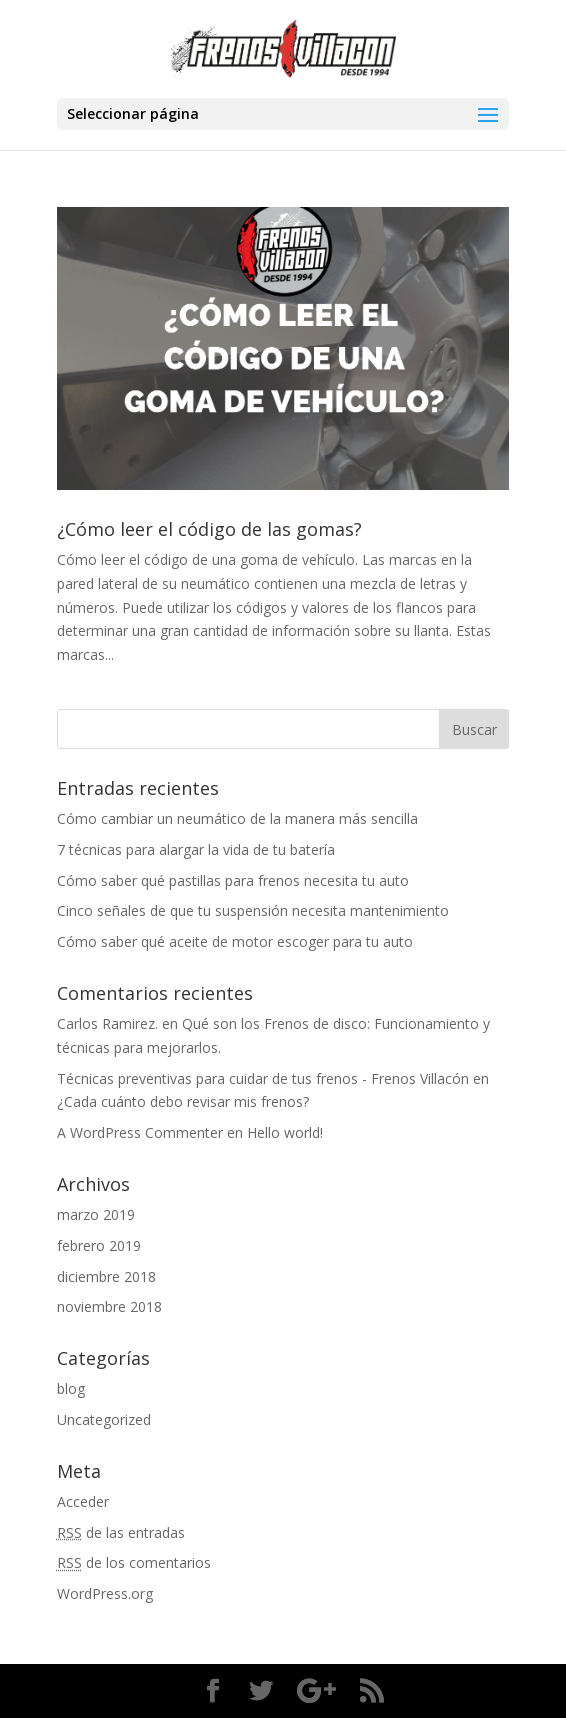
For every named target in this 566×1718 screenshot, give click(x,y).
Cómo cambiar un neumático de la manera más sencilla (237, 818)
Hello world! (285, 1132)
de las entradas (121, 1532)
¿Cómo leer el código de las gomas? (209, 529)
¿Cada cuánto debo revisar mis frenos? (183, 1101)
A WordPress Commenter (140, 1132)
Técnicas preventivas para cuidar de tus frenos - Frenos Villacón (263, 1078)
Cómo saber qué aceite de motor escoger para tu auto (235, 941)
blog (71, 1388)
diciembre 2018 (106, 1276)
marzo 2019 (96, 1214)
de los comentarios (134, 1562)
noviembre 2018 (109, 1306)
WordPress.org (105, 1593)
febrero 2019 (99, 1245)
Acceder (83, 1501)
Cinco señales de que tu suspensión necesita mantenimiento (253, 910)
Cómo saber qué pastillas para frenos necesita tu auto (233, 880)
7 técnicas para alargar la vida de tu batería (196, 849)
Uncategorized (104, 1419)
